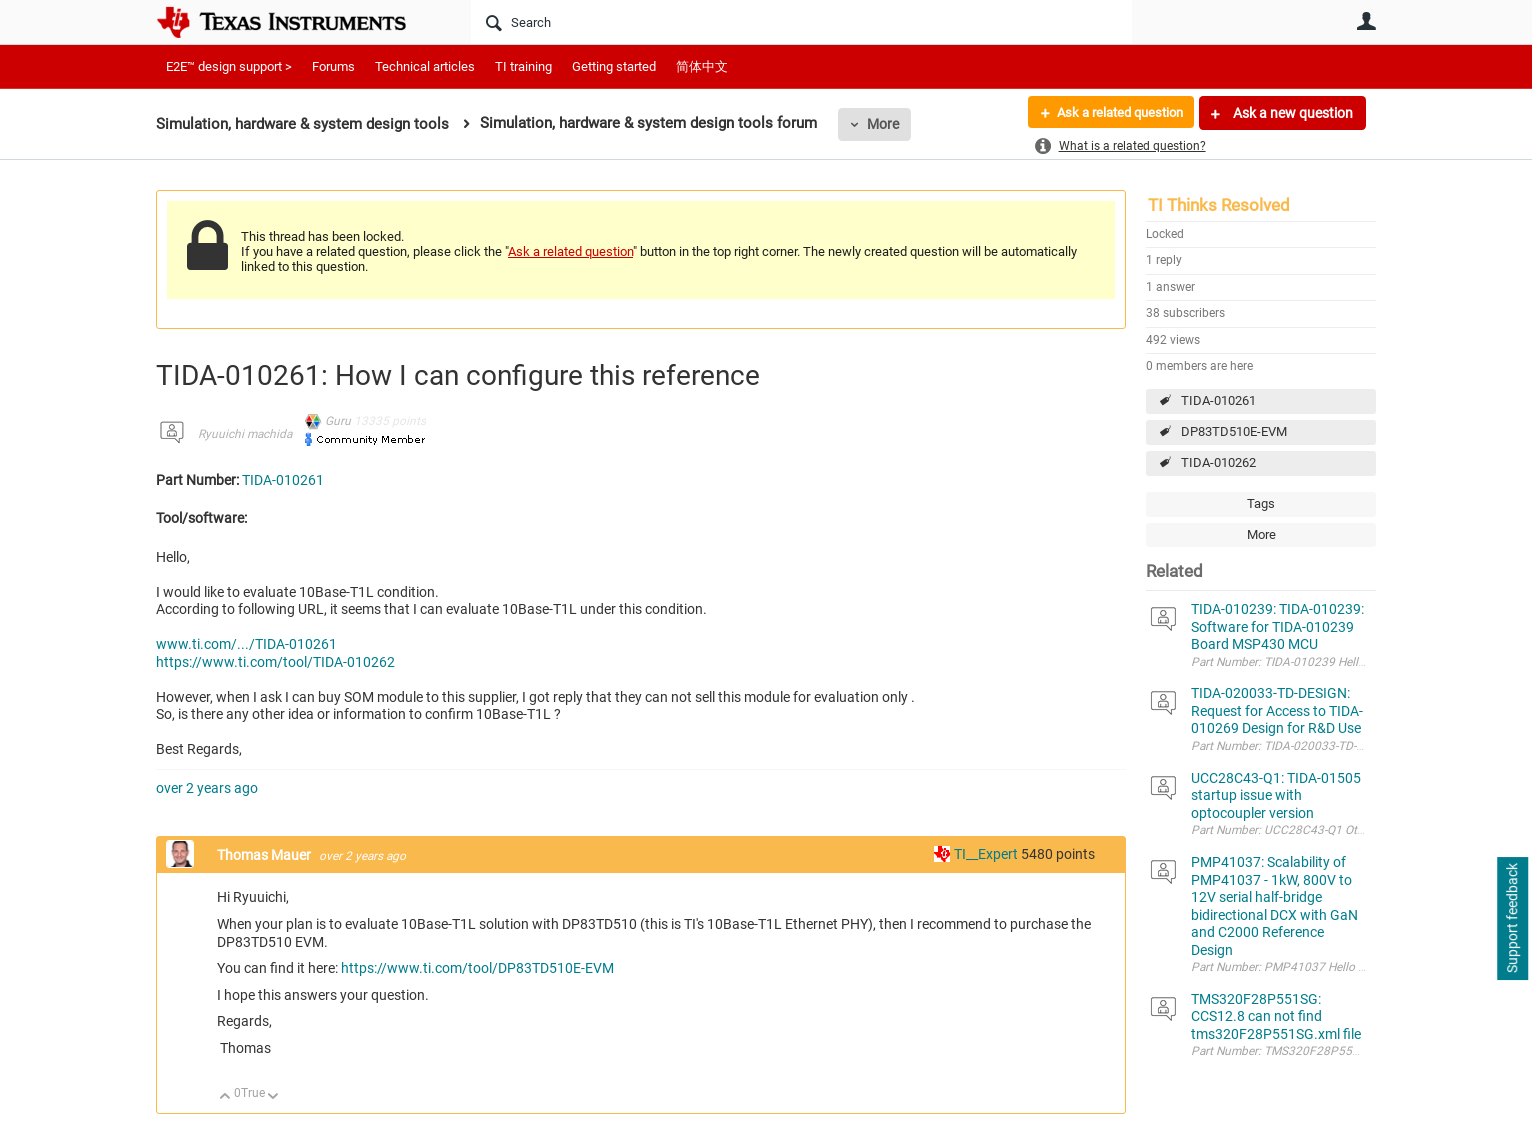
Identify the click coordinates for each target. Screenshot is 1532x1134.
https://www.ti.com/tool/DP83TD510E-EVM (477, 968)
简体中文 (702, 66)
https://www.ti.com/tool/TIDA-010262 (275, 662)
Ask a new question (1291, 113)
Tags (1261, 503)
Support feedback (1512, 919)
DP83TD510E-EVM (1234, 431)
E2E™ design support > (229, 66)
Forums (333, 66)
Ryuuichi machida (245, 434)
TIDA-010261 (1218, 400)
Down (273, 1097)
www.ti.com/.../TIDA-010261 (246, 644)
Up (225, 1097)
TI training (523, 66)
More (883, 124)
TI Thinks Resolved (1219, 205)
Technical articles (425, 66)
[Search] (801, 22)
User (1366, 21)
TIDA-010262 (1218, 462)
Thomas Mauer (265, 855)
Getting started (614, 66)
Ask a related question (1112, 113)
